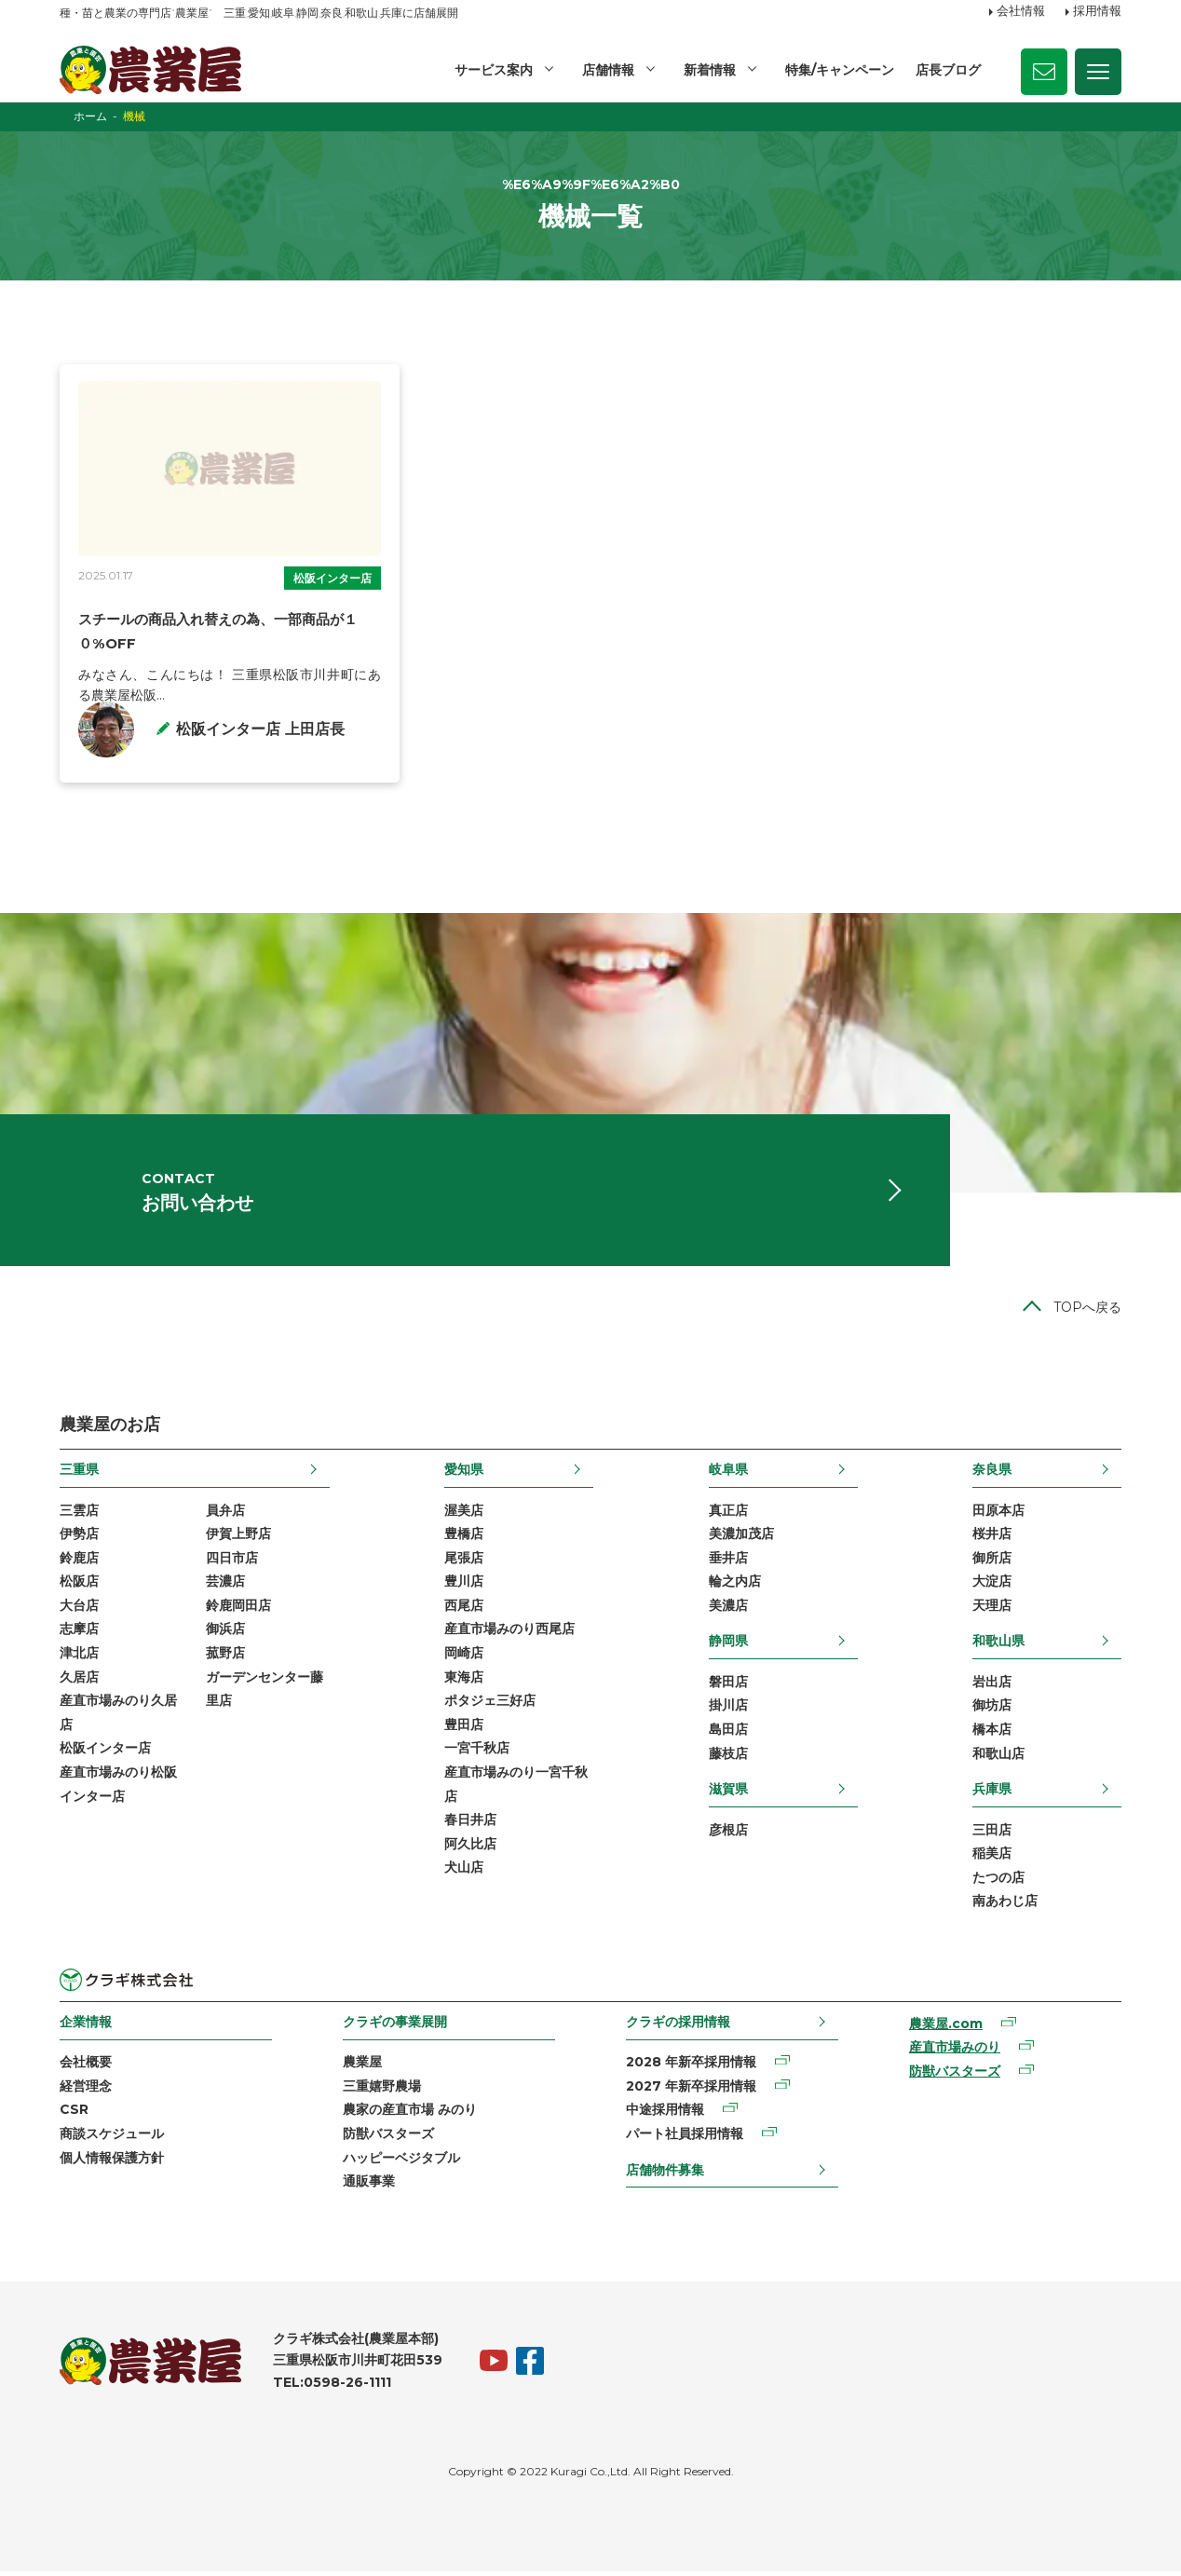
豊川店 (463, 1585)
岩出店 (991, 1686)
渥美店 (463, 1514)
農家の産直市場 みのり (410, 2114)
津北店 (79, 1657)
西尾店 (463, 1609)
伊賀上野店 (238, 1538)
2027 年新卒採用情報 (691, 2090)
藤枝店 (728, 1757)
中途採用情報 (665, 2114)
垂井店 (728, 1562)
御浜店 (225, 1633)
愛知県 (463, 1473)
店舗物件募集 (665, 2173)
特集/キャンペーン (839, 69)
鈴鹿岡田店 (238, 1609)
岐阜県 (728, 1473)
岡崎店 (463, 1657)
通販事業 (369, 2185)
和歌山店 (998, 1757)
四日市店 (232, 1562)
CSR (74, 2114)
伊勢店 (79, 1538)
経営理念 (86, 2090)
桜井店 (991, 1538)
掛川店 (728, 1709)
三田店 (991, 1833)
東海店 (463, 1680)
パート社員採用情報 (684, 2138)
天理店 (991, 1609)
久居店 (79, 1680)
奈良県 (991, 1473)
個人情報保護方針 (112, 2161)
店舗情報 (608, 69)
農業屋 (362, 2066)
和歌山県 (998, 1645)
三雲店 (79, 1514)
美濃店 (728, 1609)
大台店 (79, 1609)
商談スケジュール (112, 2138)
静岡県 (728, 1645)
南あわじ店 (1005, 1905)
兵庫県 (991, 1793)
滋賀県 (728, 1793)
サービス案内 (494, 69)
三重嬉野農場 (382, 2090)
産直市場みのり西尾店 (509, 1633)
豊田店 (463, 1729)
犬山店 (463, 1871)
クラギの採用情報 (678, 2026)
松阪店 (79, 1585)
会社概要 (86, 2066)
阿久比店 (470, 1848)
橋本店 (991, 1733)
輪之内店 (735, 1585)
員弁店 (225, 1514)
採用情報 (1097, 12)
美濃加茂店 (741, 1538)
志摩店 (79, 1633)
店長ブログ (948, 69)
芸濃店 (225, 1585)
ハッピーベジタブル (401, 2161)
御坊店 (991, 1709)
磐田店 (728, 1686)
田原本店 (998, 1514)
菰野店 (225, 1657)
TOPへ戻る (1087, 1311)
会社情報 (1021, 12)
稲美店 (991, 1857)
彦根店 (728, 1833)
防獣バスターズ (388, 2138)
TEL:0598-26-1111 (332, 2386)
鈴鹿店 (79, 1562)
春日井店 (470, 1824)
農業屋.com (946, 2028)
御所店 (991, 1562)
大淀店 (991, 1585)
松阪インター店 (332, 578)
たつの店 (998, 1882)
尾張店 (463, 1562)
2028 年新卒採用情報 (691, 2066)
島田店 (728, 1733)
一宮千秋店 (476, 1752)
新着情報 (710, 69)
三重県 (79, 1473)
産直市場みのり (954, 2051)
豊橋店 (463, 1538)
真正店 (728, 1514)
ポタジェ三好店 (490, 1705)
